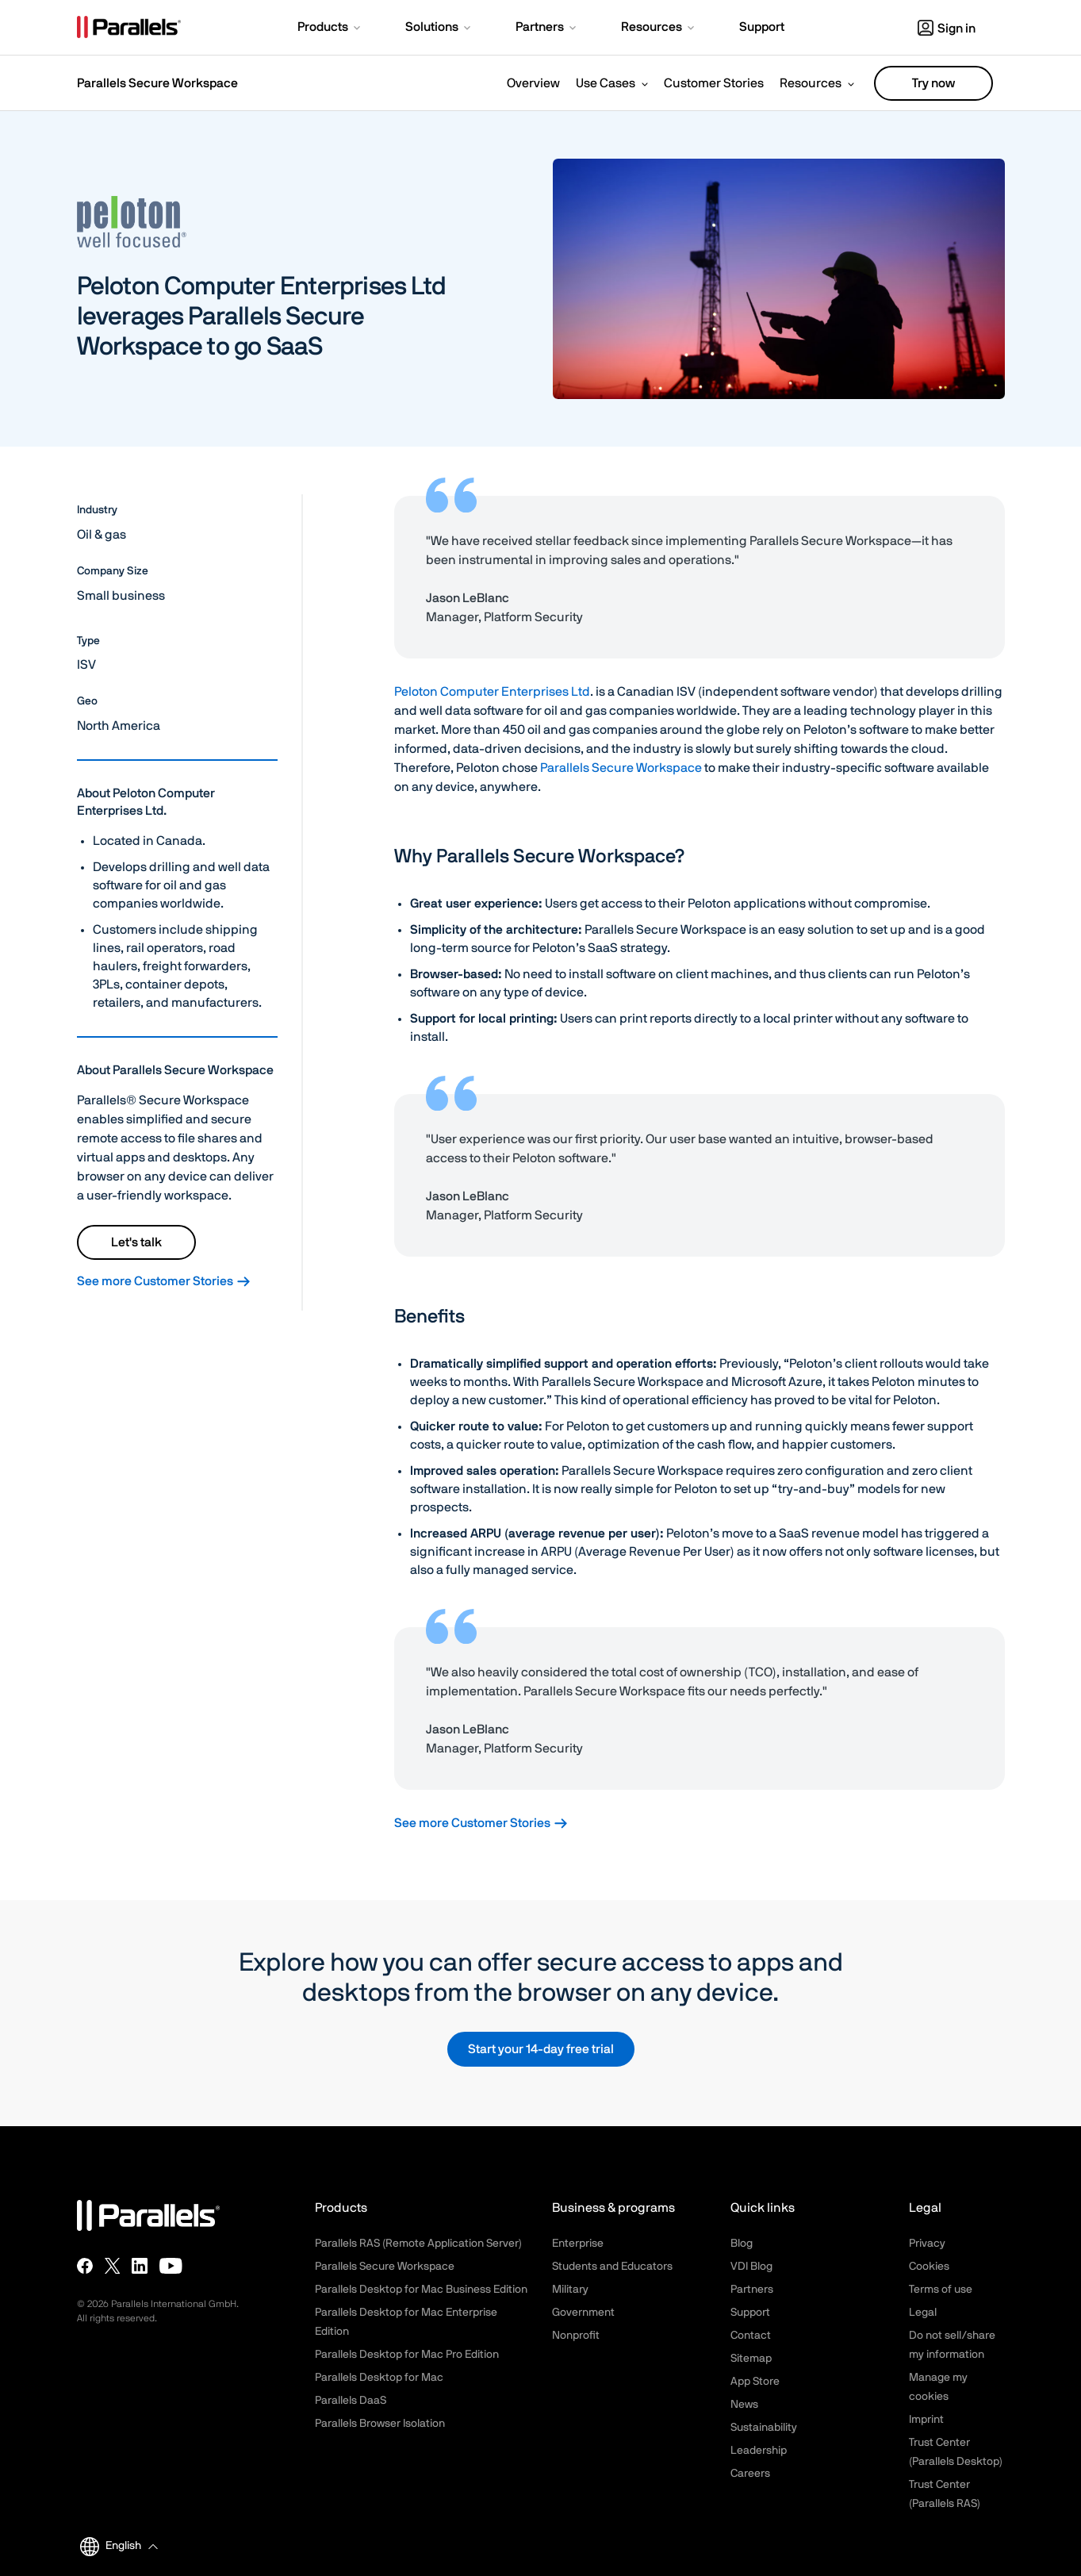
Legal (923, 2312)
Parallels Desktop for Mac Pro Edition (407, 2354)
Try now (933, 83)
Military (570, 2289)
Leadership (758, 2450)
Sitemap (751, 2358)
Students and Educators (612, 2266)
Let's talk (136, 1242)
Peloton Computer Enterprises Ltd (492, 691)
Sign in (947, 28)
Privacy (927, 2243)
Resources (810, 83)
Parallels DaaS (350, 2400)
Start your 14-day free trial (541, 2049)
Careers (750, 2473)
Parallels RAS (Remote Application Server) (418, 2243)
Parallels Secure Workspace (621, 768)
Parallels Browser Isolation (380, 2423)
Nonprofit (576, 2335)
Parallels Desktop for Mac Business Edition (421, 2289)
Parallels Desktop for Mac (379, 2377)
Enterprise (578, 2243)
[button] (330, 28)
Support (750, 2312)
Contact (750, 2335)
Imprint (926, 2419)
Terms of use (940, 2289)
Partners (751, 2289)
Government (583, 2312)
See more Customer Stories (164, 1281)
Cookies (929, 2266)
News (744, 2404)
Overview (533, 83)
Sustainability (763, 2427)
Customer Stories (714, 83)
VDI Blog (751, 2266)
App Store (755, 2381)
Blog (741, 2243)
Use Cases (605, 83)
